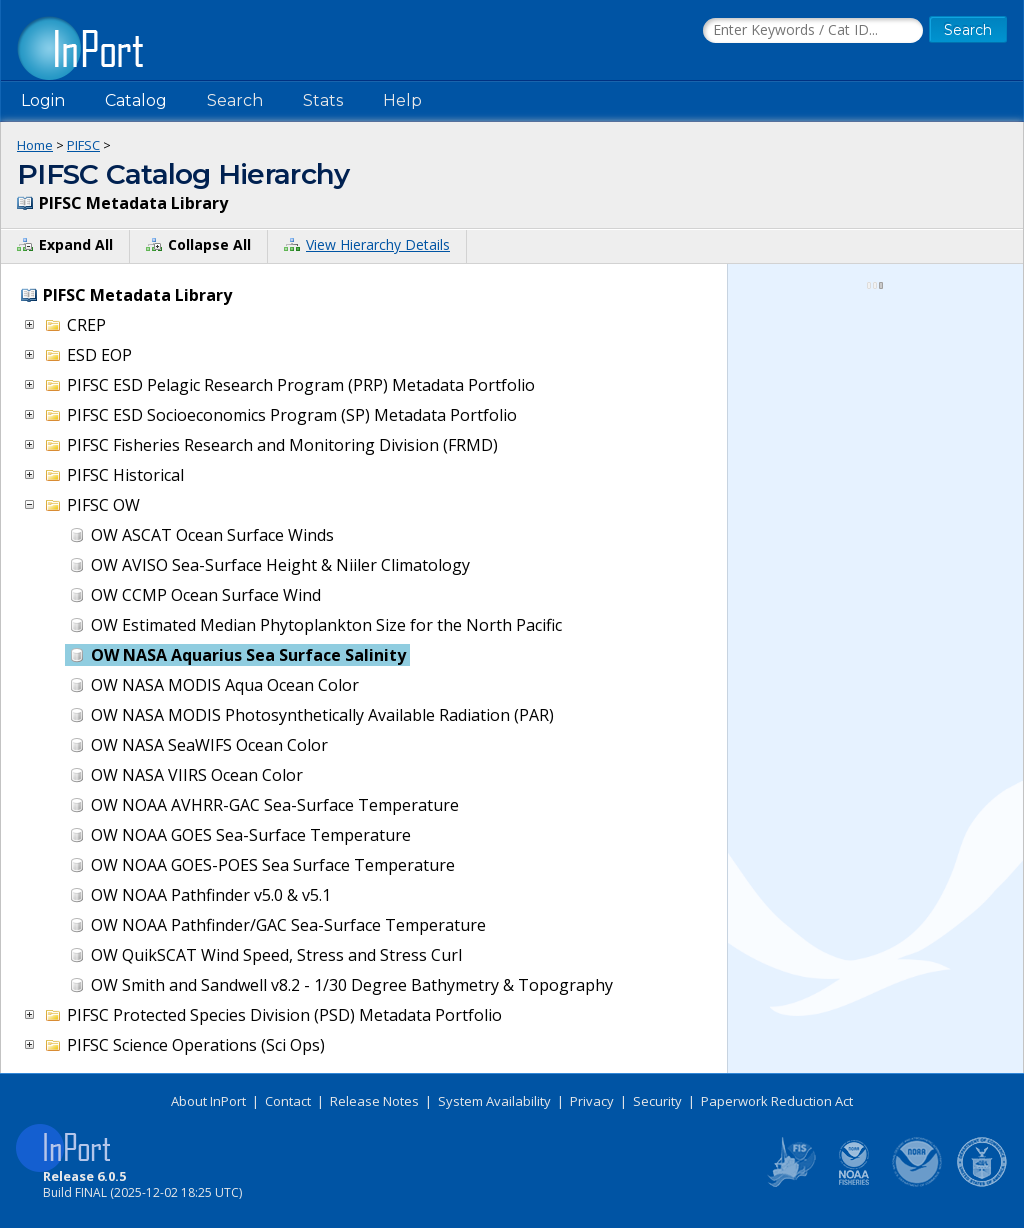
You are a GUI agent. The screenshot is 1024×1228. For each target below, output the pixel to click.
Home (35, 145)
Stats (323, 100)
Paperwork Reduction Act (777, 1101)
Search (235, 100)
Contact (288, 1101)
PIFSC (83, 145)
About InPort (208, 1101)
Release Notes (374, 1101)
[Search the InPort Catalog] (813, 31)
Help (402, 100)
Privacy (592, 1101)
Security (657, 1101)
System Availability (494, 1101)
